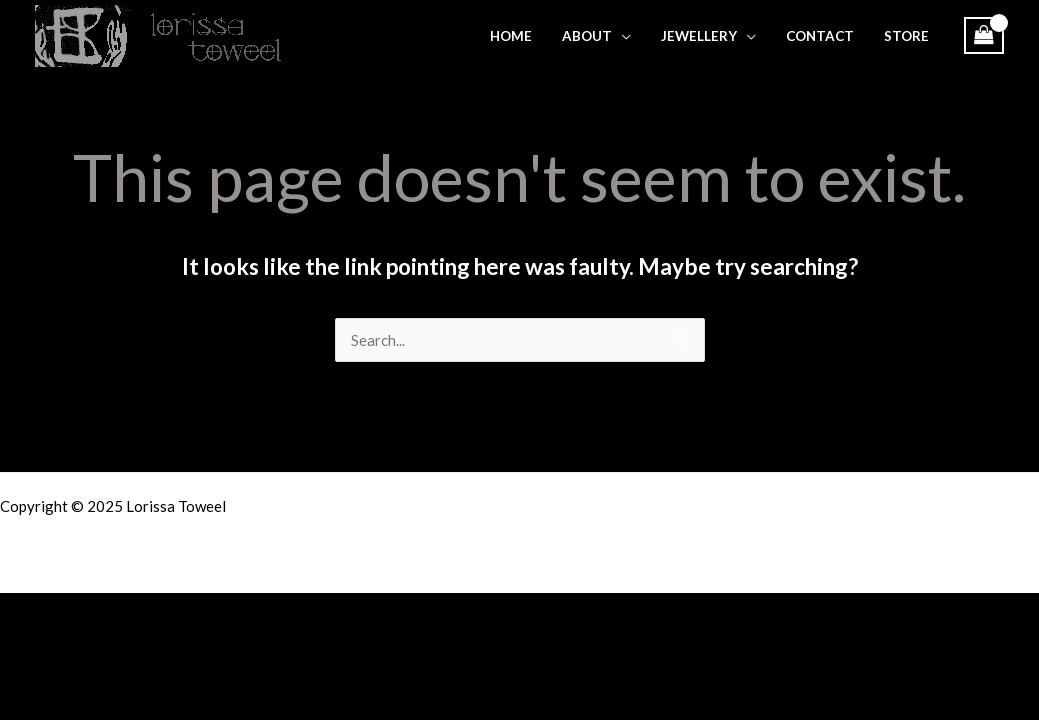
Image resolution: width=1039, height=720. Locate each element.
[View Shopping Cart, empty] (984, 35)
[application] (621, 36)
